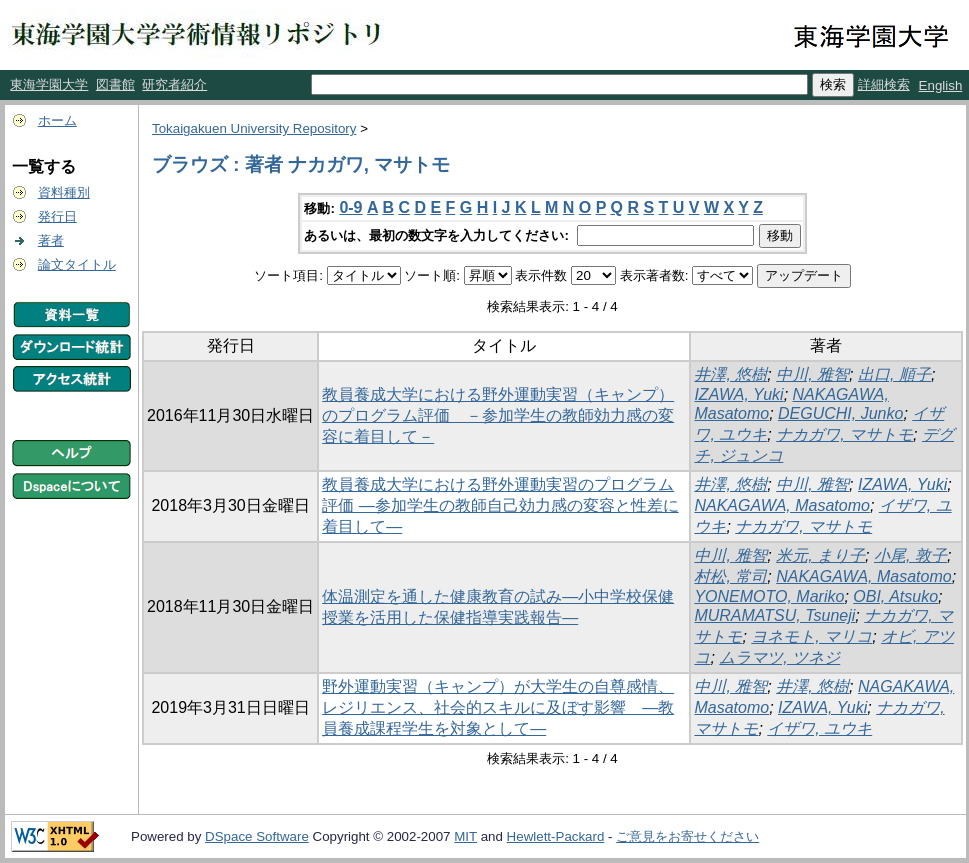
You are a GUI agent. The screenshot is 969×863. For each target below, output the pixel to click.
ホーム (57, 120)
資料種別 (64, 192)
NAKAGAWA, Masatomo (781, 505)
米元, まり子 (820, 555)
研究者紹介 (174, 84)
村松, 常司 (730, 576)
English (941, 85)
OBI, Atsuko (895, 596)
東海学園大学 (49, 84)
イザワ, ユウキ (819, 728)
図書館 (115, 84)
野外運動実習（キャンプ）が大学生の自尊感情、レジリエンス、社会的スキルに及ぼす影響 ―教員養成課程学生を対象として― (498, 707)
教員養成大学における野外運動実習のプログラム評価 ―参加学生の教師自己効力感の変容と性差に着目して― (500, 505)
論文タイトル (77, 264)
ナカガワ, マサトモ (844, 434)
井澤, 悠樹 (730, 374)
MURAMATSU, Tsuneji (774, 615)
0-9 (350, 207)
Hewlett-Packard (556, 836)
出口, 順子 (894, 374)
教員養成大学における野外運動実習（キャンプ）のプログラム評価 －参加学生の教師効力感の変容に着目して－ (498, 415)
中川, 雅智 (812, 374)
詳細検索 (884, 84)
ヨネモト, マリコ (811, 636)
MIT (465, 836)
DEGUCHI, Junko (840, 413)
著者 (51, 240)
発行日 (57, 216)
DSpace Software (257, 836)
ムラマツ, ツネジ (779, 657)
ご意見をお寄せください (687, 836)
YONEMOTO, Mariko (769, 596)
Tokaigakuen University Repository (254, 128)
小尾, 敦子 (910, 555)
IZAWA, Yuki (738, 394)
